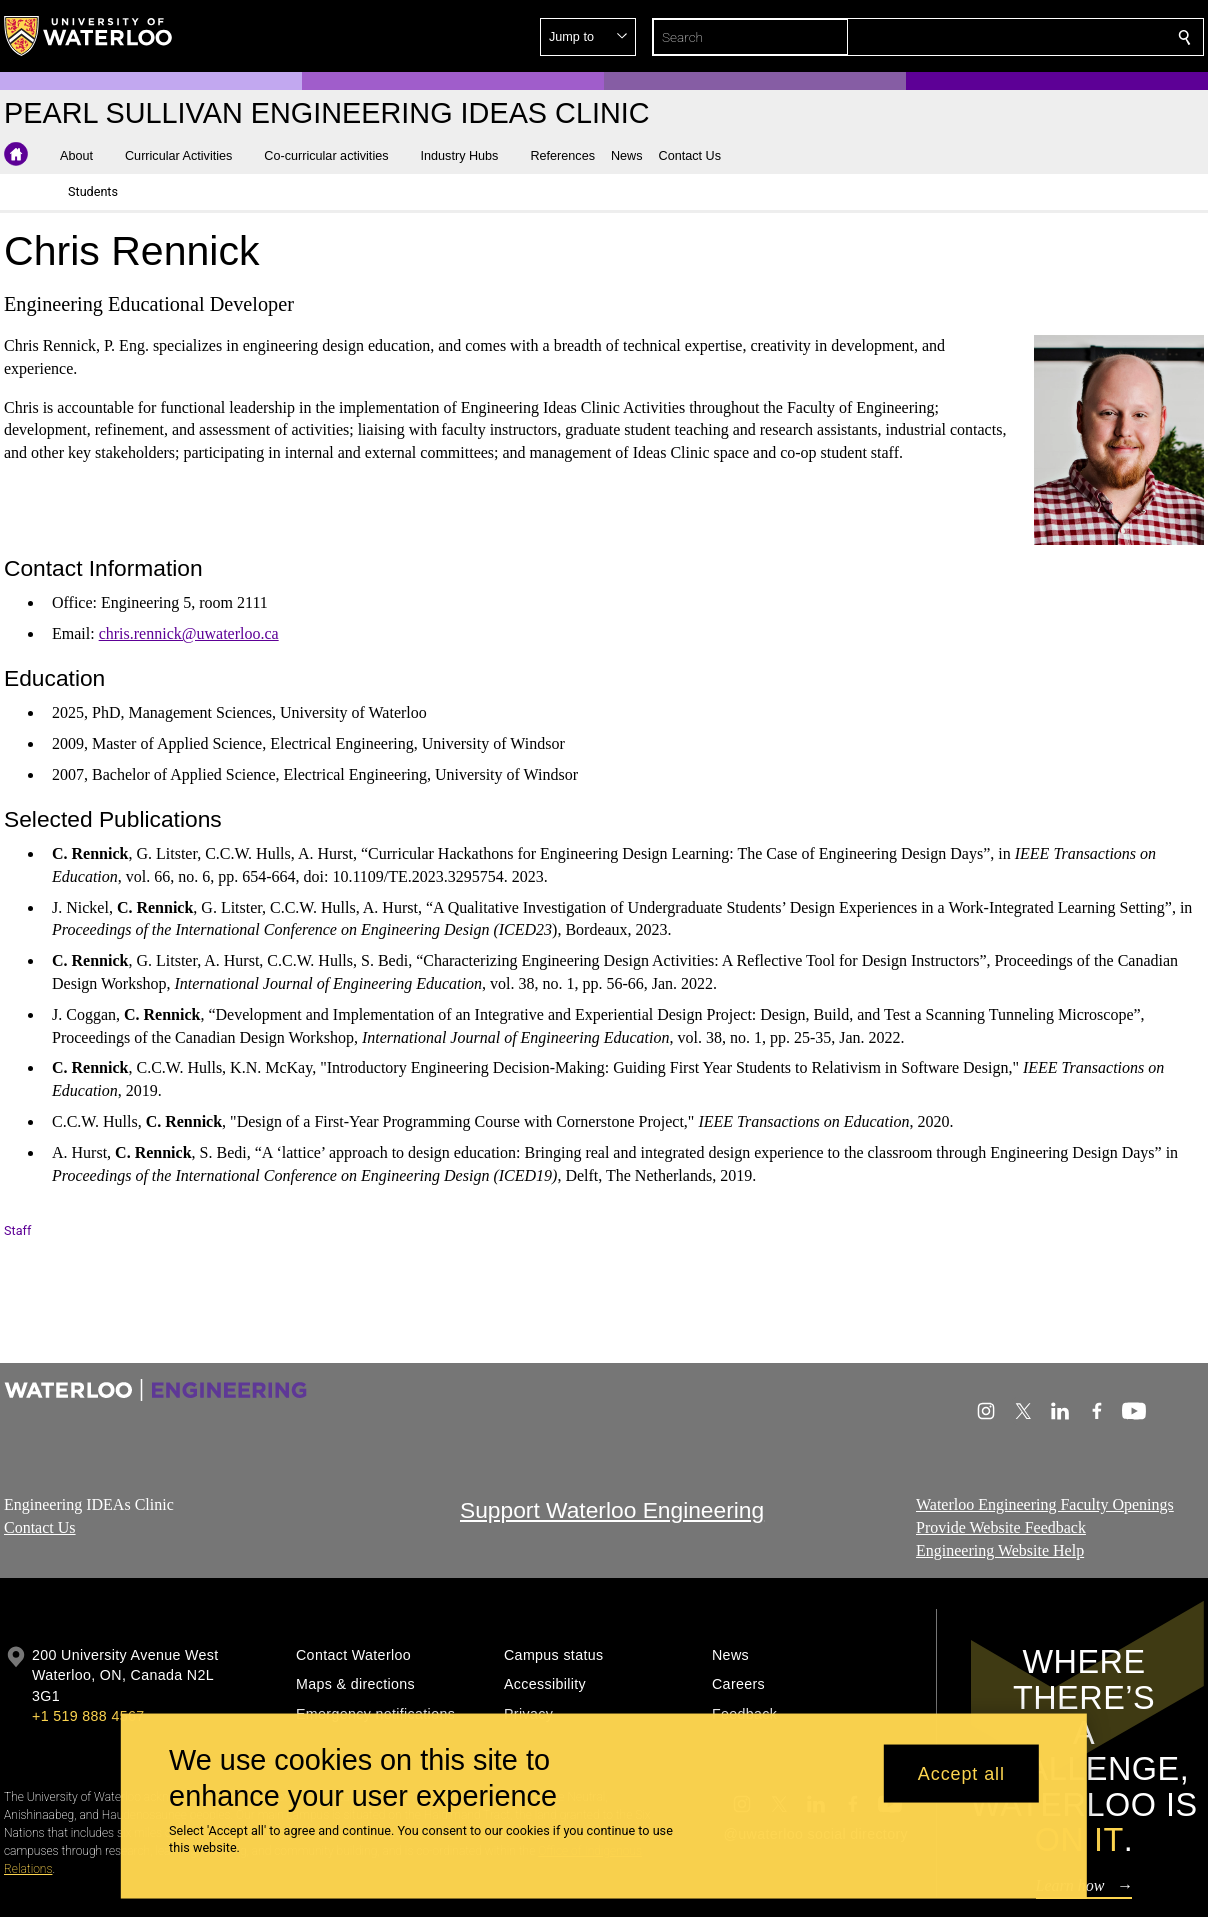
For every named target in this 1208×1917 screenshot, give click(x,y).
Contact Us (40, 1526)
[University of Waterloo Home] (89, 36)
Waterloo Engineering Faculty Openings (1045, 1504)
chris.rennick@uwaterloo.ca (189, 633)
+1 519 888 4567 (88, 1716)
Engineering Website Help (1000, 1549)
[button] (1040, 37)
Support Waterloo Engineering (612, 1510)
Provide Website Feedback (1001, 1526)
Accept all (961, 1773)
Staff (17, 1230)
